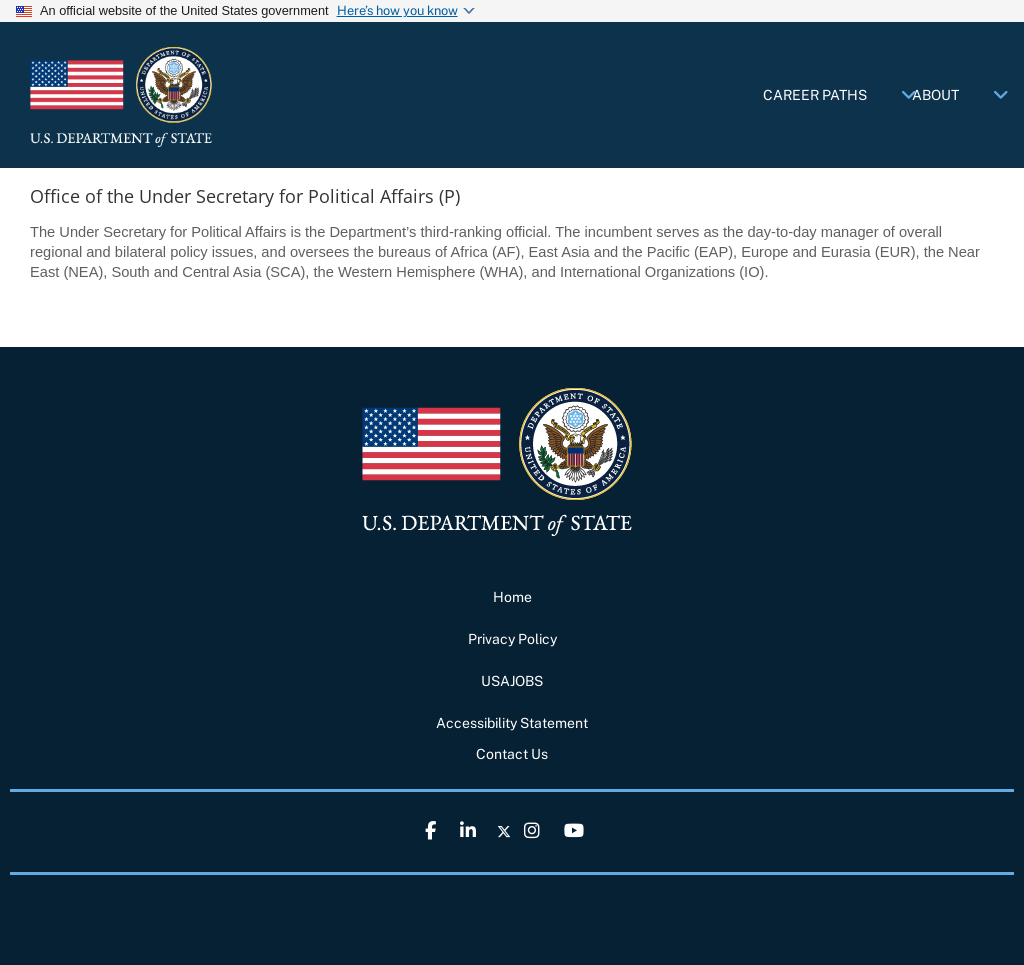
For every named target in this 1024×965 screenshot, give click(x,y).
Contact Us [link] (512, 754)
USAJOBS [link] (512, 681)
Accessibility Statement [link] (512, 723)
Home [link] (512, 597)
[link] (180, 97)
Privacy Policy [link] (512, 639)
